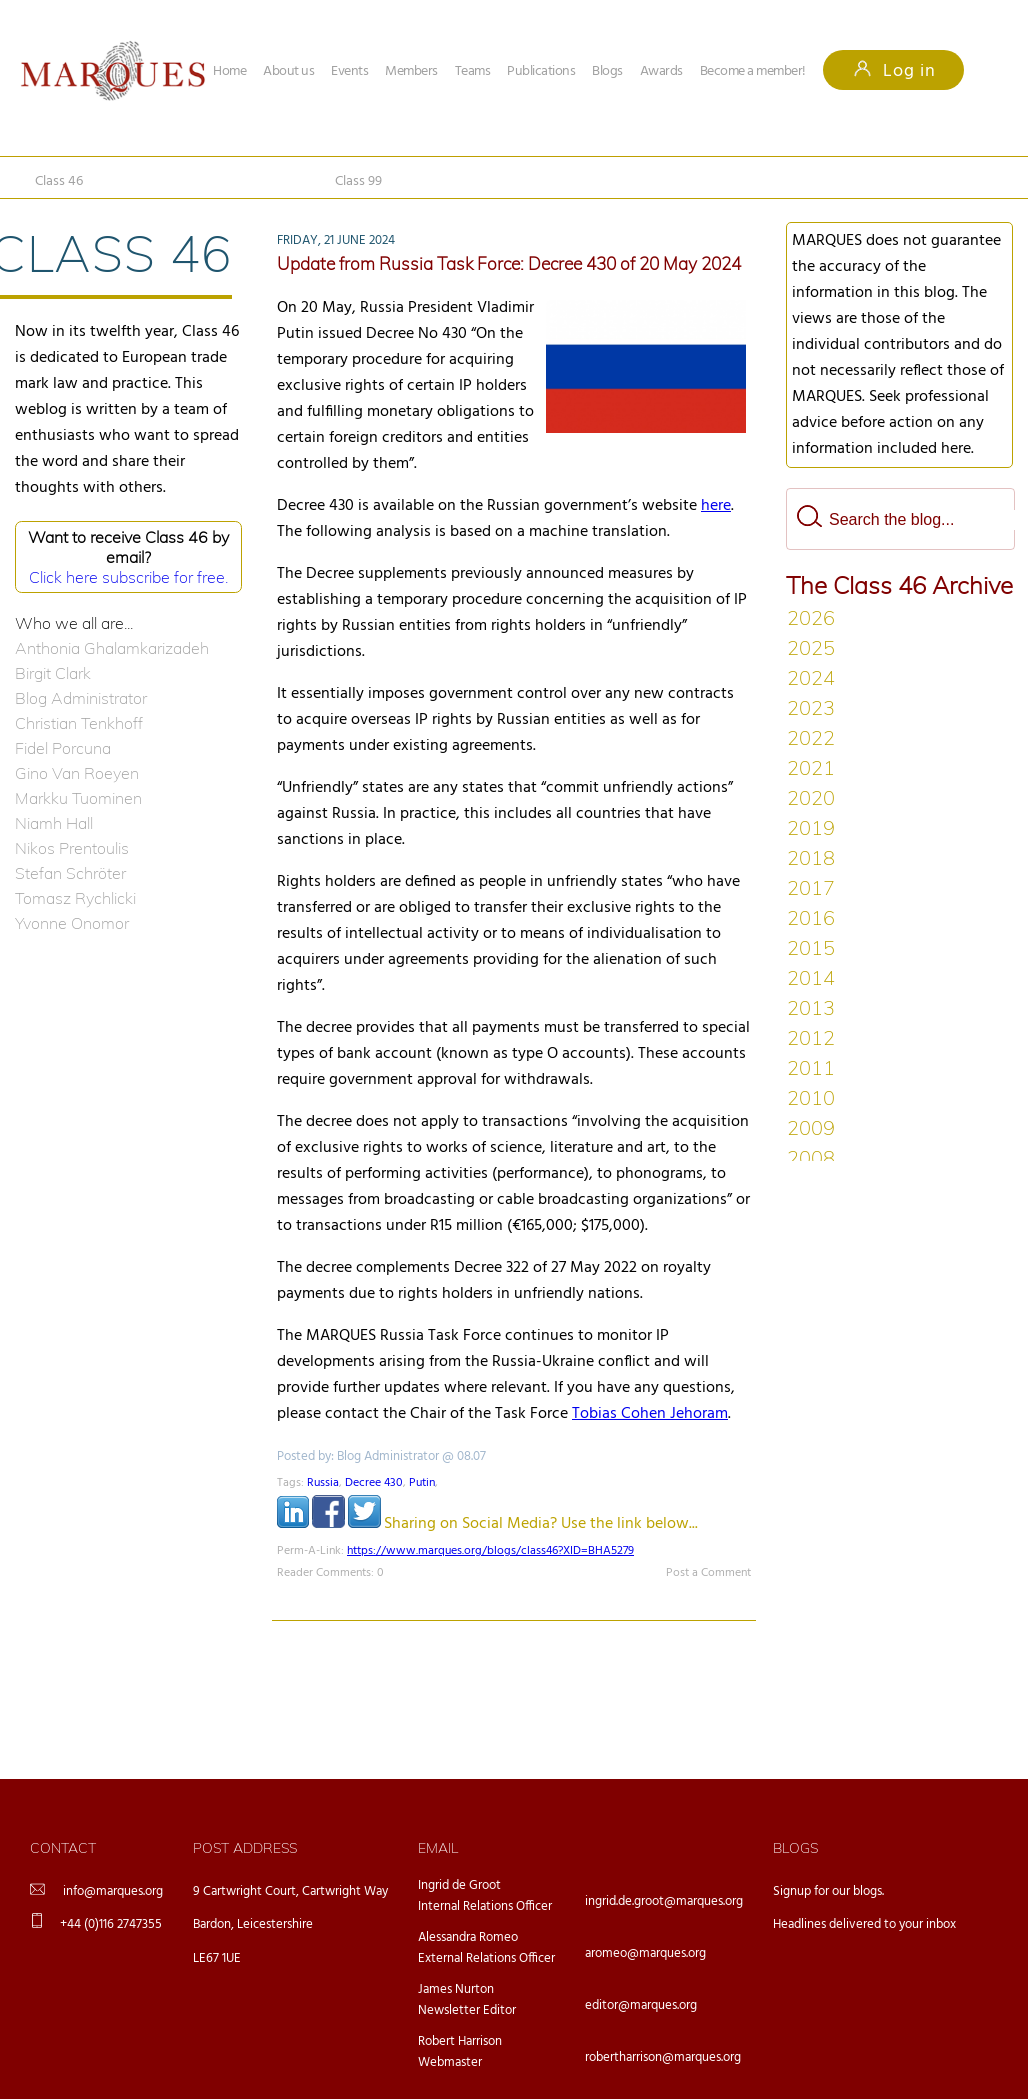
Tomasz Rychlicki (75, 898)
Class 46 (59, 181)
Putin (422, 1483)
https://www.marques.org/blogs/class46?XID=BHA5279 (490, 1551)
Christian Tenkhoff (79, 723)
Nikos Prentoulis (72, 848)
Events (349, 71)
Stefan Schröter (70, 873)
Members (411, 71)
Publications (541, 71)
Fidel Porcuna (63, 748)
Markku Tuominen (78, 798)
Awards (661, 71)
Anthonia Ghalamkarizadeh (112, 648)
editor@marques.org (641, 2005)
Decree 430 (374, 1483)
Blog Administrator (81, 698)
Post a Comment (708, 1573)
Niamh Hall (54, 823)
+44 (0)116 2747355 (111, 1924)
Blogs (607, 71)
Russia (323, 1483)
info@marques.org (113, 1891)
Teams (473, 71)
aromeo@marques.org (645, 1953)
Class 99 (358, 181)
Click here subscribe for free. (128, 577)
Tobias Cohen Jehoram (650, 1414)
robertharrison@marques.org (663, 2057)
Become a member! (753, 71)
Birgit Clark (53, 673)
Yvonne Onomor (72, 923)
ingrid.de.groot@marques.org (664, 1901)
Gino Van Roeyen (77, 773)
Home (229, 71)
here (716, 506)
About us (288, 71)
